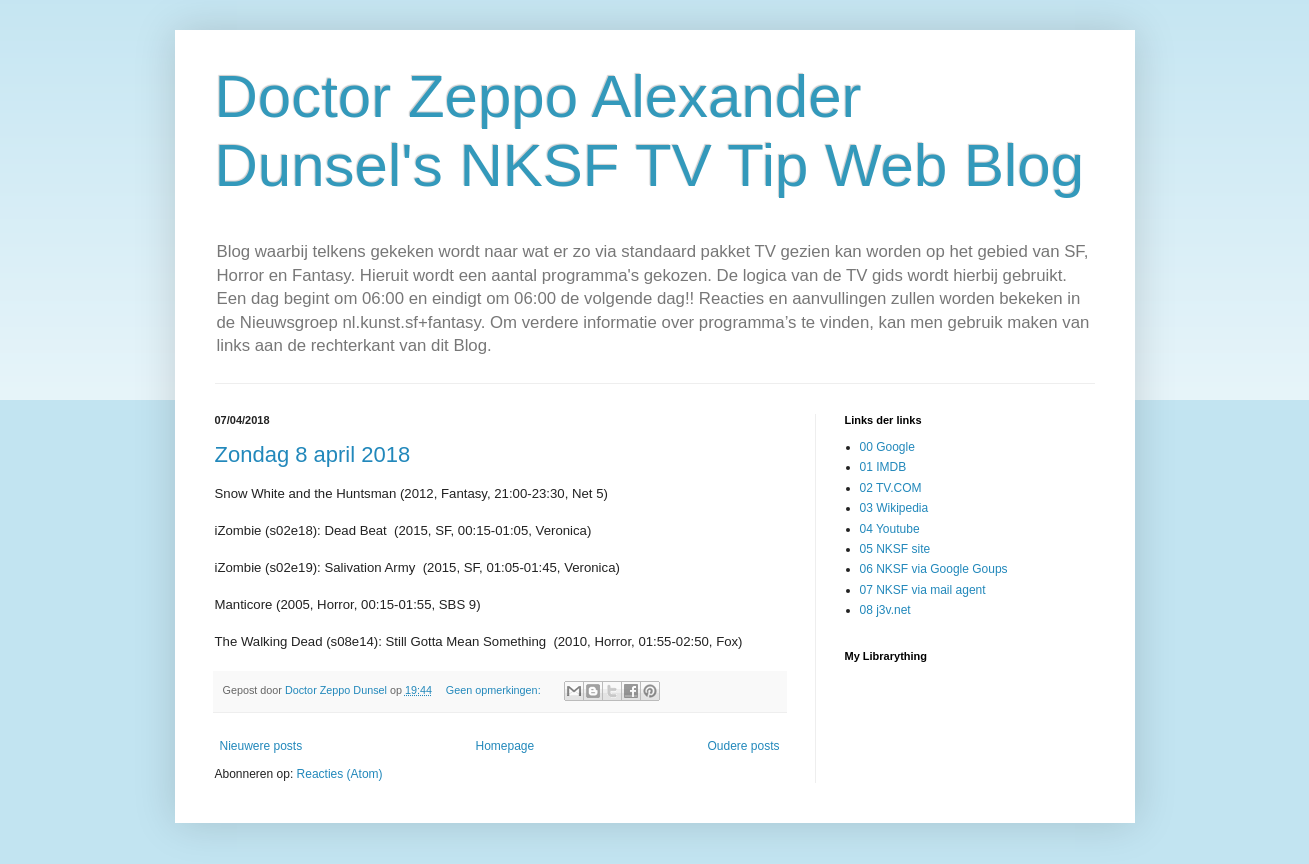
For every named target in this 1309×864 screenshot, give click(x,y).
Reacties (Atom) (340, 774)
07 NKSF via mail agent (923, 590)
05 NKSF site (895, 549)
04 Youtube (890, 529)
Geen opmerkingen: (495, 690)
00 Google (887, 447)
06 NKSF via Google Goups (934, 569)
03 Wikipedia (894, 508)
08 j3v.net (885, 610)
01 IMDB (883, 467)
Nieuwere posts (261, 746)
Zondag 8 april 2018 (313, 454)
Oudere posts (743, 746)
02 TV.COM (891, 488)
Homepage (504, 746)
